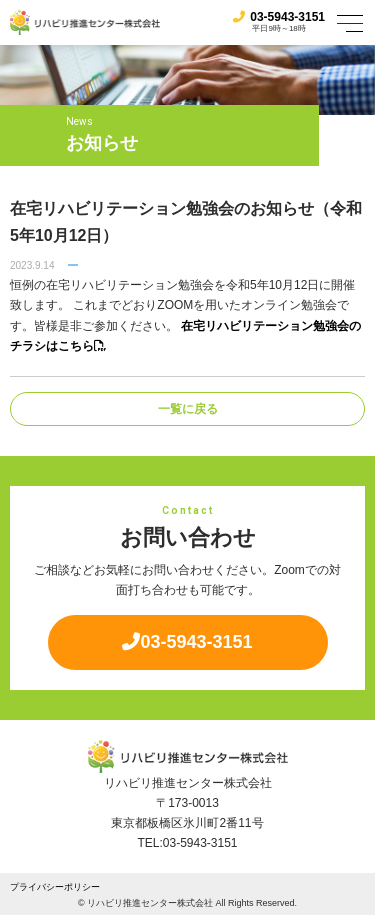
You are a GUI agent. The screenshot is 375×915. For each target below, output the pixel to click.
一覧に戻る (188, 409)
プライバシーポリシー (55, 887)
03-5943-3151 (279, 17)
